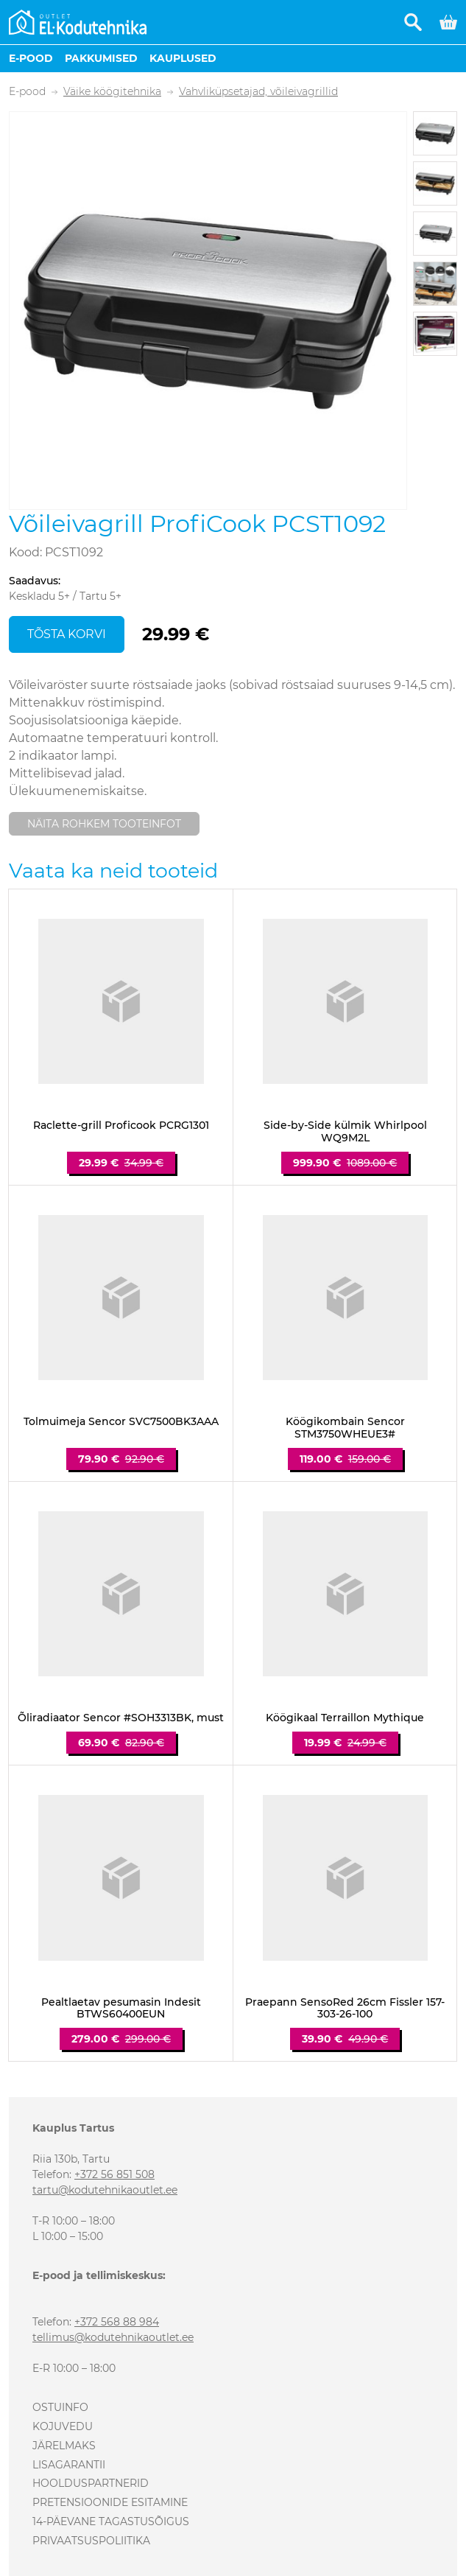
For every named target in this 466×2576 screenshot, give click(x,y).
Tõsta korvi (66, 634)
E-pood (31, 58)
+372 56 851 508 (114, 2174)
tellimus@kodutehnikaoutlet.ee (113, 2337)
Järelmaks (64, 2445)
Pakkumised (101, 58)
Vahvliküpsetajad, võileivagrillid (258, 91)
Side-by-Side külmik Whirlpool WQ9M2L (345, 1131)
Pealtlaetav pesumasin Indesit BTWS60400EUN (121, 2008)
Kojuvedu (62, 2426)
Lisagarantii (68, 2464)
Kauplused (182, 58)
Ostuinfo (60, 2407)
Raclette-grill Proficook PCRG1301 (121, 1125)
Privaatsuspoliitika (91, 2540)
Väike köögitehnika (112, 91)
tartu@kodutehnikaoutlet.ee (104, 2190)
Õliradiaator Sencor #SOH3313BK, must (121, 1718)
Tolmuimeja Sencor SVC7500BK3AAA (121, 1421)
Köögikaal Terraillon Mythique (345, 1718)
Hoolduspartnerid (90, 2483)
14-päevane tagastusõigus (110, 2521)
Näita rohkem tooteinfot (104, 823)
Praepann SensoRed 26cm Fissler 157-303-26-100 (345, 2008)
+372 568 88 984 (116, 2321)
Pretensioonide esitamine (110, 2502)
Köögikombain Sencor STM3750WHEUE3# (345, 1428)
